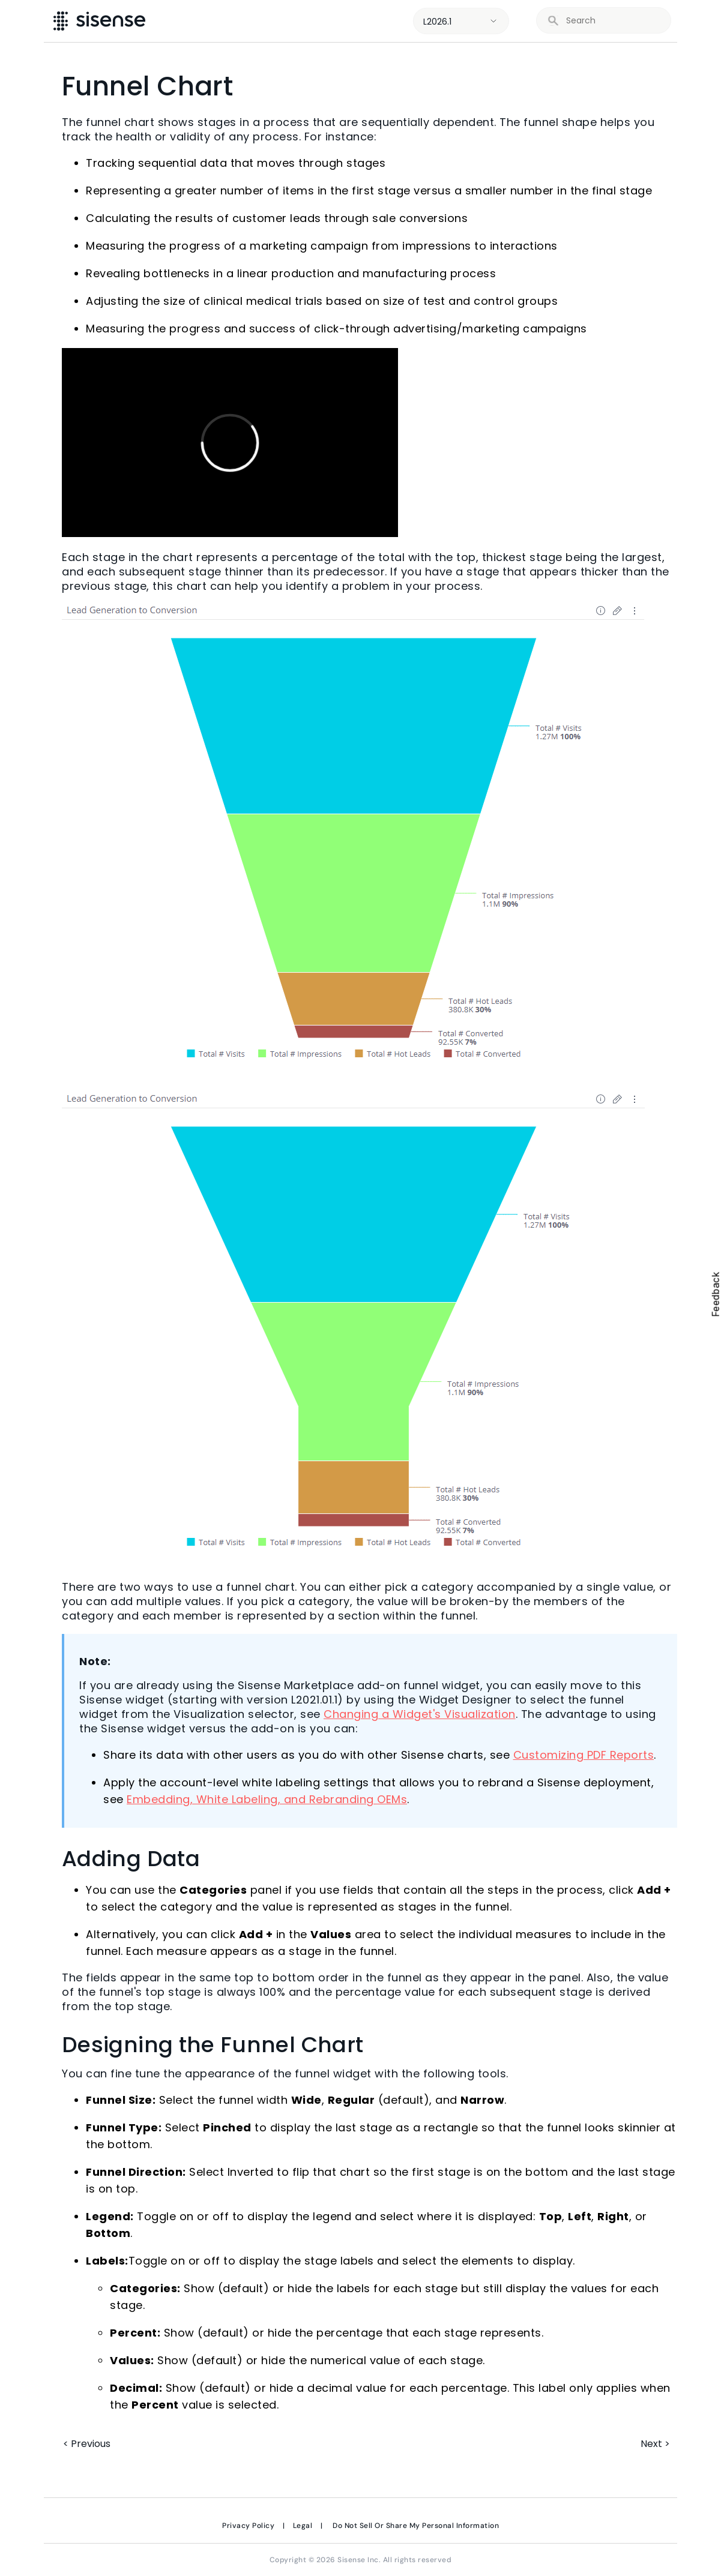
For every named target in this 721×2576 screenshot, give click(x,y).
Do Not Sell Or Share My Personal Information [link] (416, 2525)
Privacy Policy (248, 2525)
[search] (611, 21)
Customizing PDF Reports (583, 1754)
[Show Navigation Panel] (695, 21)
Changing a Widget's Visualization (420, 1714)
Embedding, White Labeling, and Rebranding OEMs (267, 1799)
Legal (303, 2525)
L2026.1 (437, 22)
